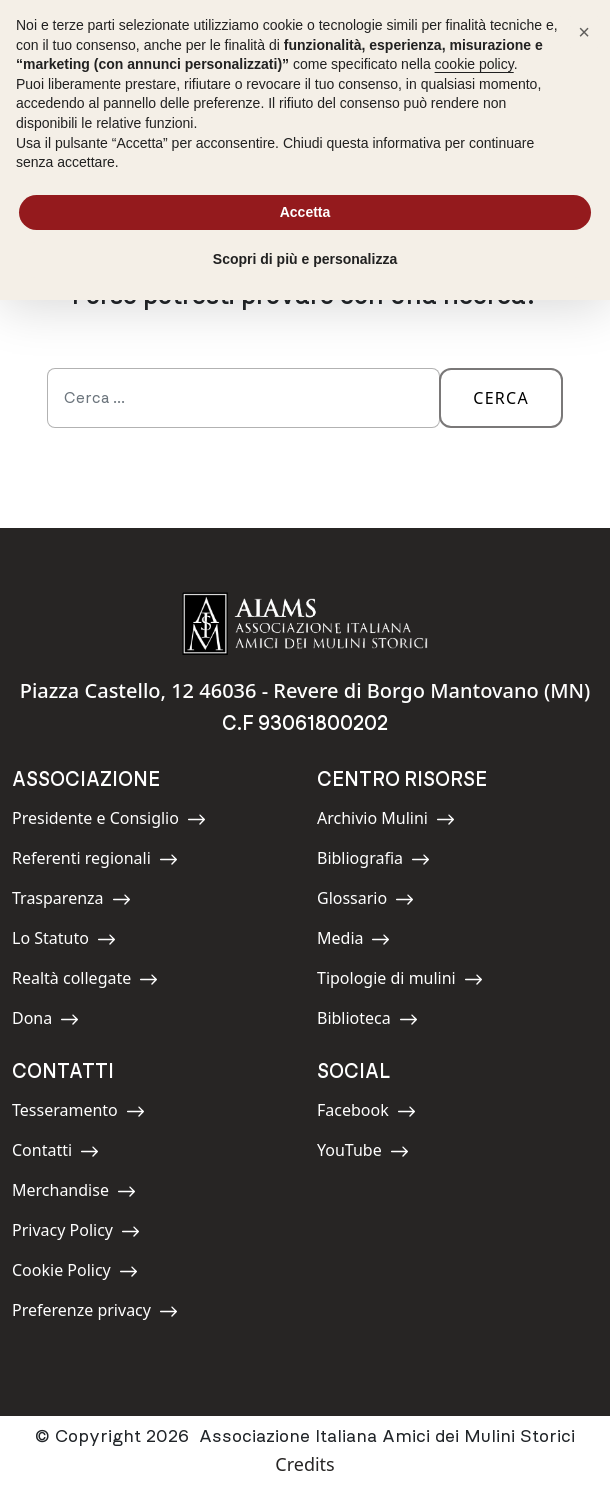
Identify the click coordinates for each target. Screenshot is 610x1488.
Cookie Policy (75, 1273)
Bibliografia (373, 861)
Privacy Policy (76, 1233)
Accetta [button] (305, 212)
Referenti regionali (95, 861)
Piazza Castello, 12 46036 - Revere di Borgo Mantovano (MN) (305, 690)
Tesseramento (78, 1113)
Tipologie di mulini (400, 981)
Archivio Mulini (386, 821)
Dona (57, 1021)
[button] (584, 32)
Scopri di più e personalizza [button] (305, 259)
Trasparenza (71, 901)
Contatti (57, 1153)
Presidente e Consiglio (109, 821)
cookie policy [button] (474, 64)
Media (362, 941)
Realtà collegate (85, 981)
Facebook (366, 1113)
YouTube (363, 1153)
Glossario (365, 901)
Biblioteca (367, 1021)
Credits (304, 1464)
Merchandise (74, 1193)
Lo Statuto (64, 941)
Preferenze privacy (95, 1313)
